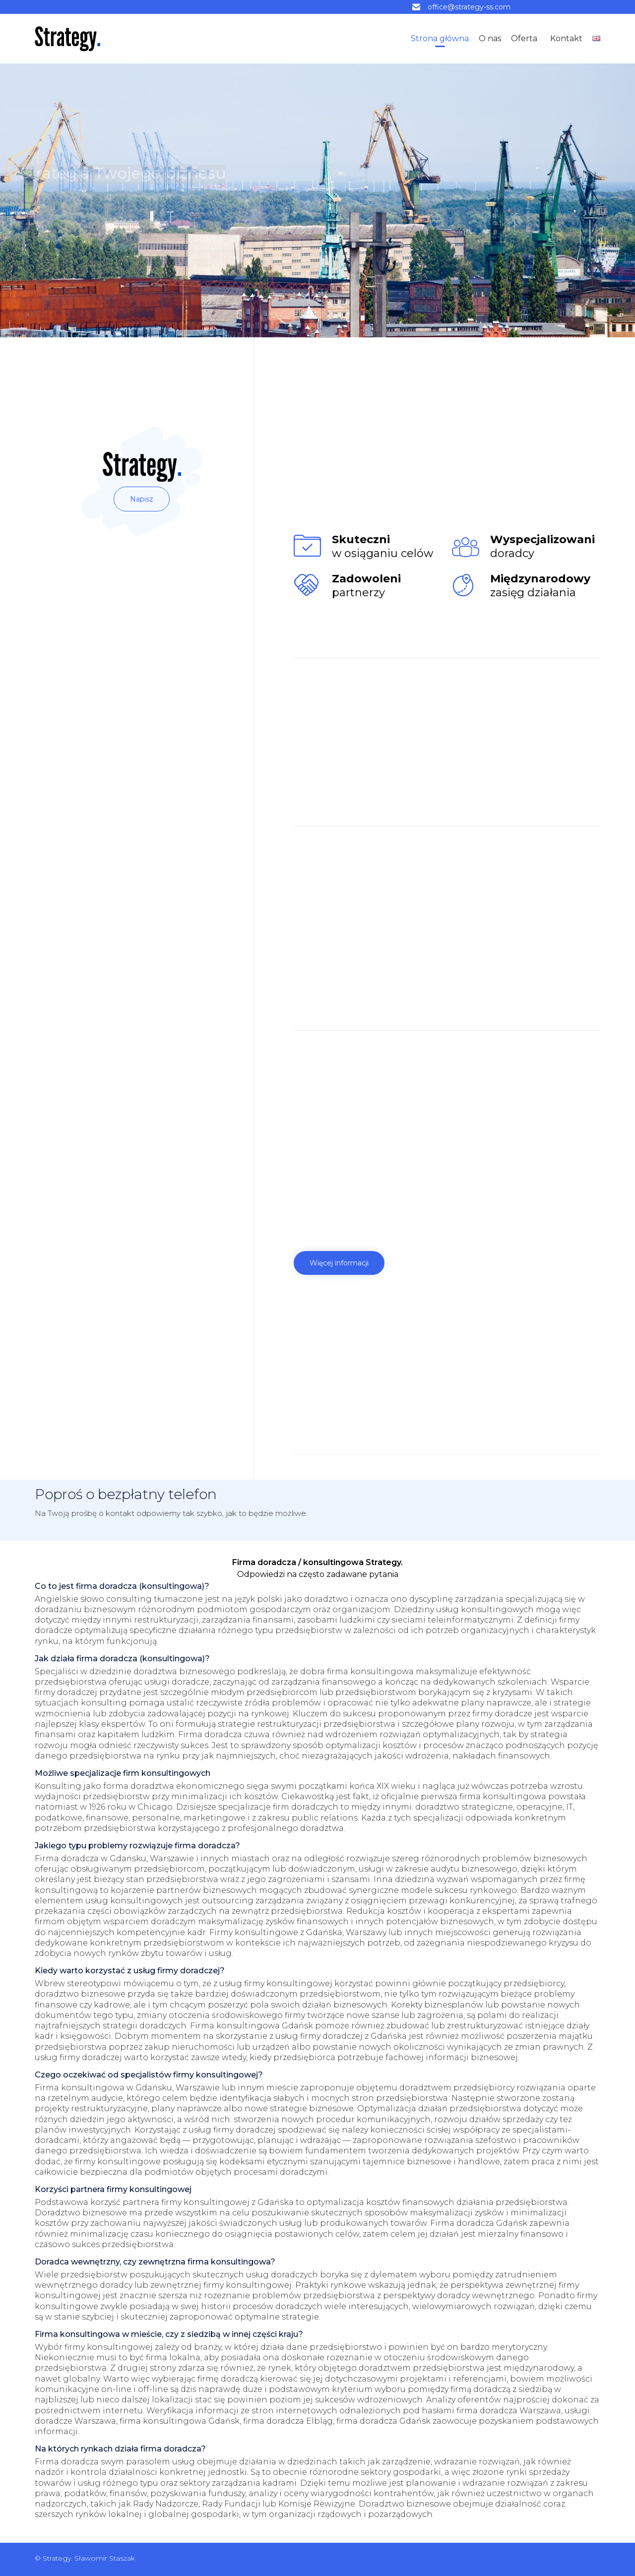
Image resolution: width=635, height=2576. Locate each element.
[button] (142, 499)
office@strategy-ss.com (469, 6)
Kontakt (566, 38)
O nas (490, 38)
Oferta (524, 38)
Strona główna (440, 38)
